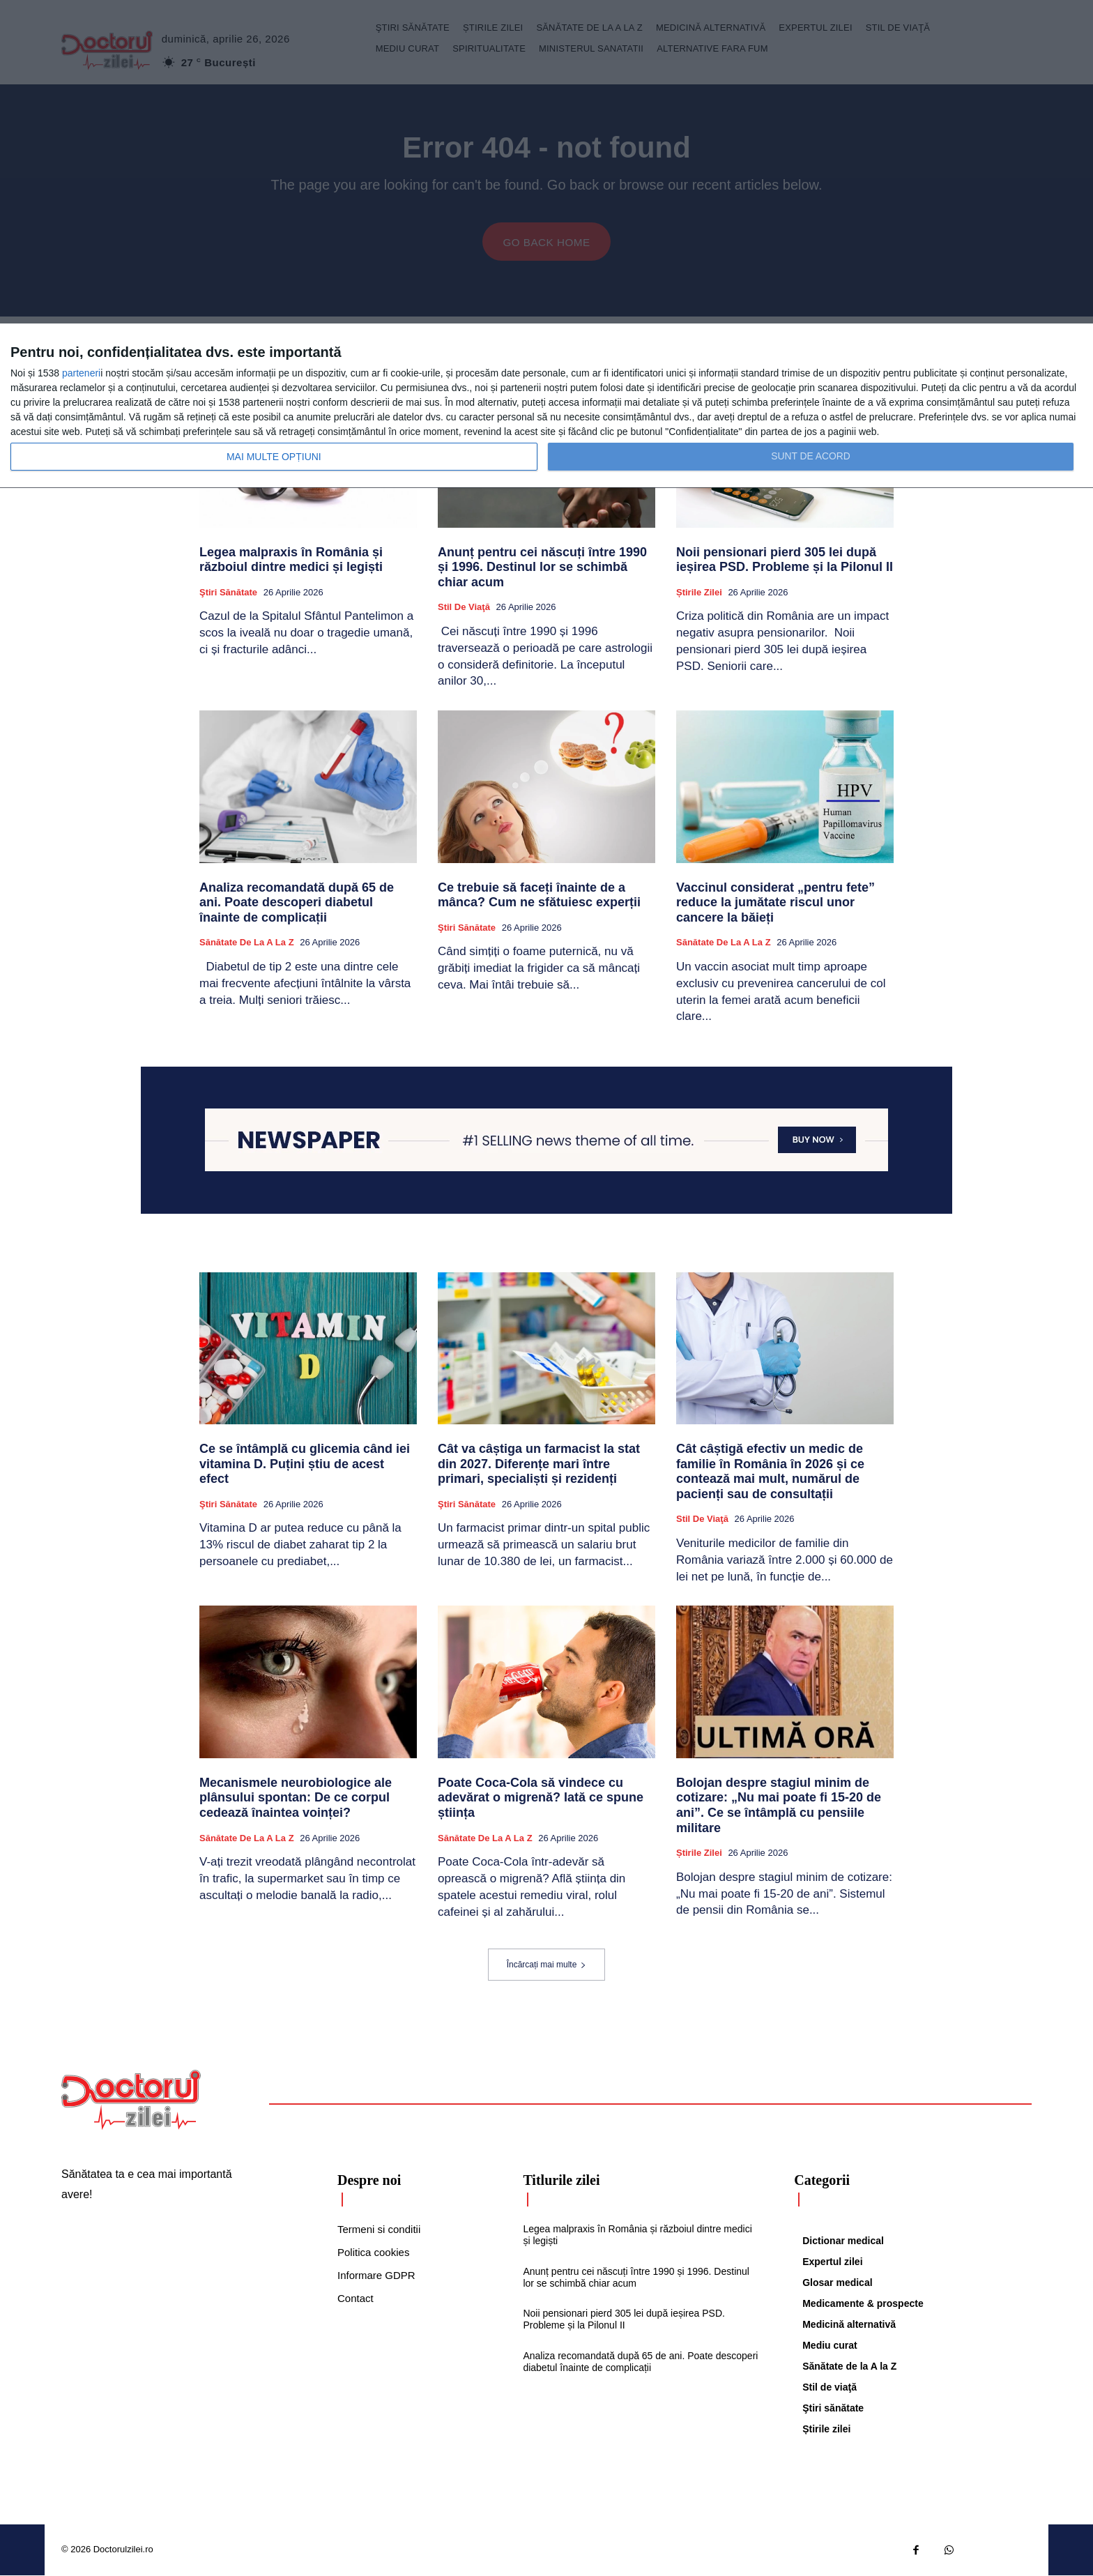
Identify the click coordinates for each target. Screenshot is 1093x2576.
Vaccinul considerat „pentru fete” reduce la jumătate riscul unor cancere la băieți (775, 903)
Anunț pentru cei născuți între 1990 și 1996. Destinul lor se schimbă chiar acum (542, 568)
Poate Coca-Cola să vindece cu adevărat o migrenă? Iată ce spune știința (540, 1798)
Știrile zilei (699, 593)
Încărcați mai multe (547, 1965)
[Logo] (131, 2101)
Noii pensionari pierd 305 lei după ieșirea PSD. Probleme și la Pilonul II (784, 560)
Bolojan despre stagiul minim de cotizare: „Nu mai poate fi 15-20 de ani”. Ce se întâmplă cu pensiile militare (778, 1806)
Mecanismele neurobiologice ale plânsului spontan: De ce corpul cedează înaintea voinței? (295, 1798)
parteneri (81, 373)
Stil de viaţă (464, 608)
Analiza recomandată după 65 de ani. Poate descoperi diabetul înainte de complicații (296, 903)
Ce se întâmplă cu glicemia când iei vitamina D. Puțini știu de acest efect (304, 1465)
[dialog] (546, 406)
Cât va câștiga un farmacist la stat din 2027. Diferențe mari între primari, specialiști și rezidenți (539, 1465)
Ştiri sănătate (228, 593)
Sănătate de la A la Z (246, 943)
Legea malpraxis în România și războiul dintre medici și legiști (291, 560)
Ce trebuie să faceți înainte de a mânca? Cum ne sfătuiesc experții (539, 895)
